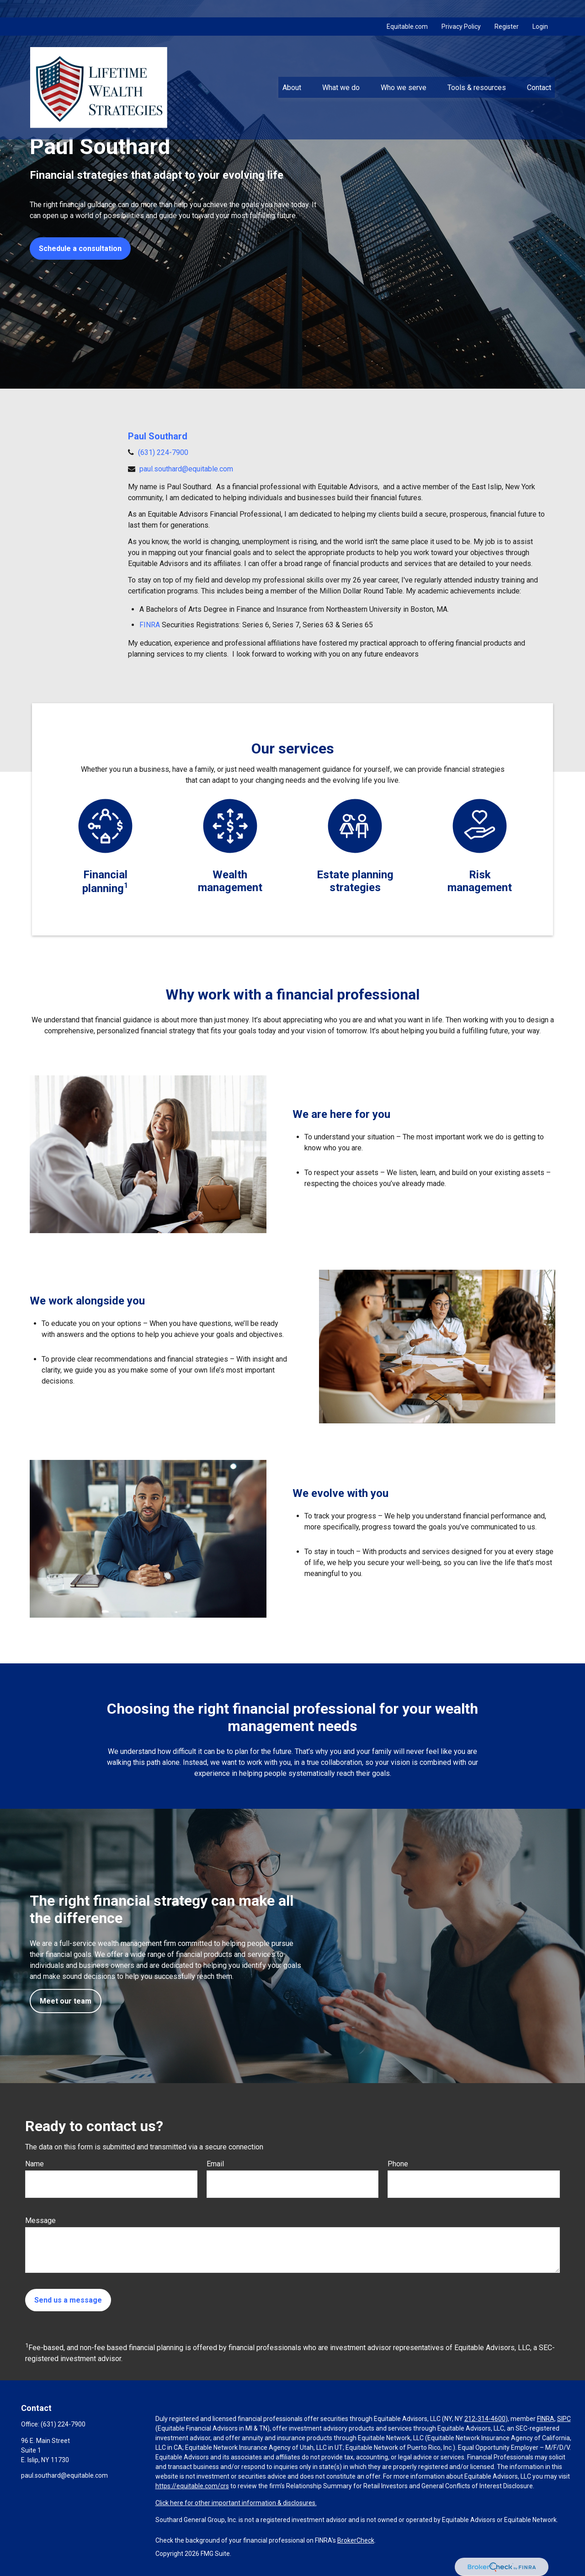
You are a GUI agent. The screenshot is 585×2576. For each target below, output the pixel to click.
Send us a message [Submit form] (68, 2300)
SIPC (564, 2418)
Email (215, 2163)
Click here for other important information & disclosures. (236, 2503)
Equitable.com (407, 9)
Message (40, 2220)
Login (540, 9)
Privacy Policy (461, 9)
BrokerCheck (355, 2540)
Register (507, 9)
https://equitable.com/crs (192, 2486)
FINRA (149, 624)
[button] (291, 70)
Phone (398, 2163)
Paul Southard (157, 436)
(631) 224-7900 (163, 452)
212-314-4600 (484, 2418)
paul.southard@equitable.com (186, 469)
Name (34, 2163)
